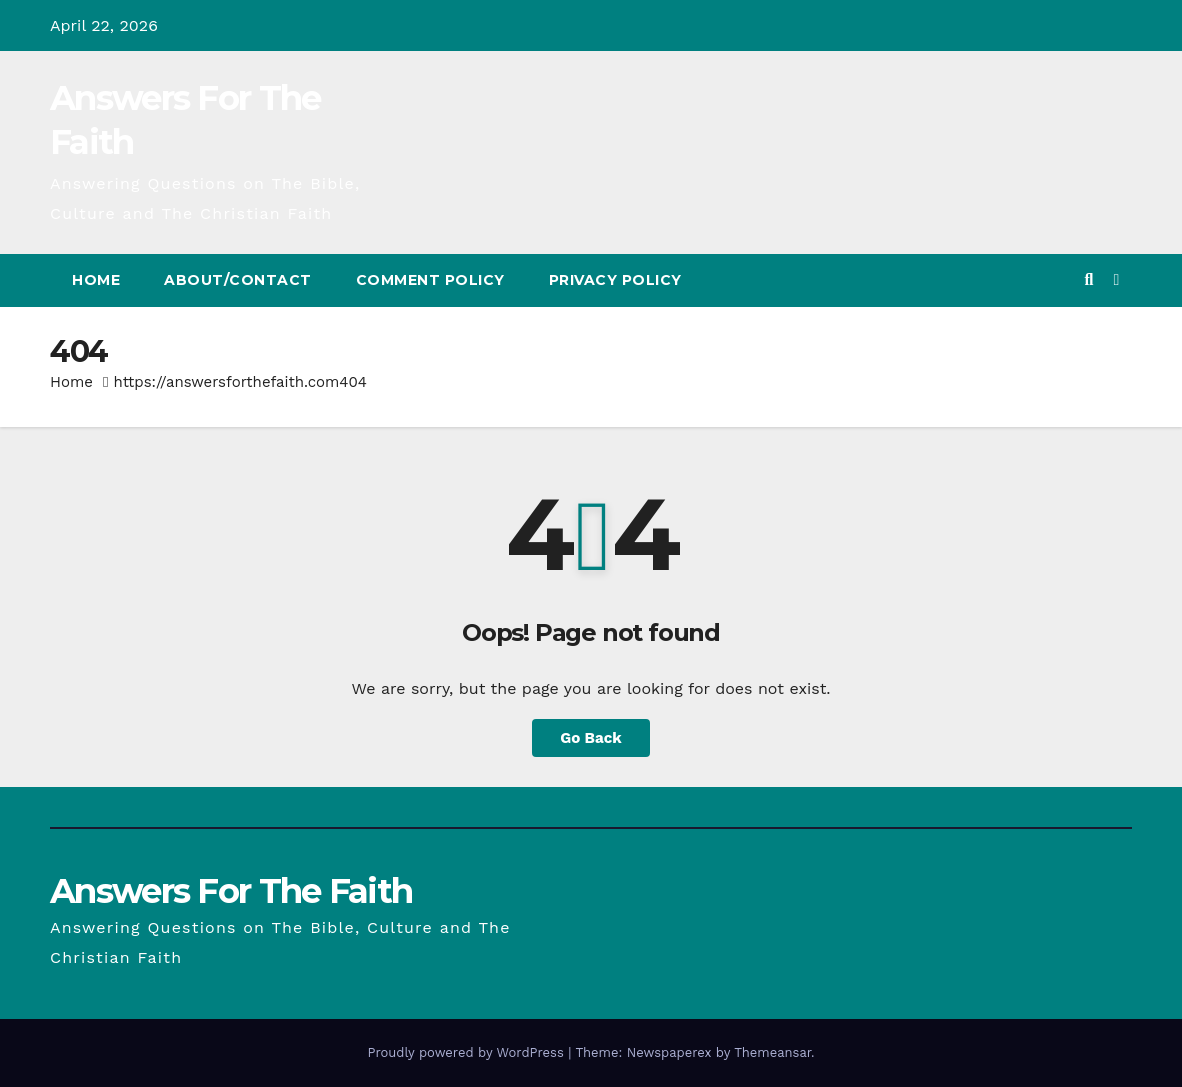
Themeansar (772, 1052)
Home (96, 280)
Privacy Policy (615, 280)
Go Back (591, 738)
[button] (1088, 279)
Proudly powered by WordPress (467, 1052)
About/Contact (238, 280)
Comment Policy (430, 280)
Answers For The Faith (231, 891)
